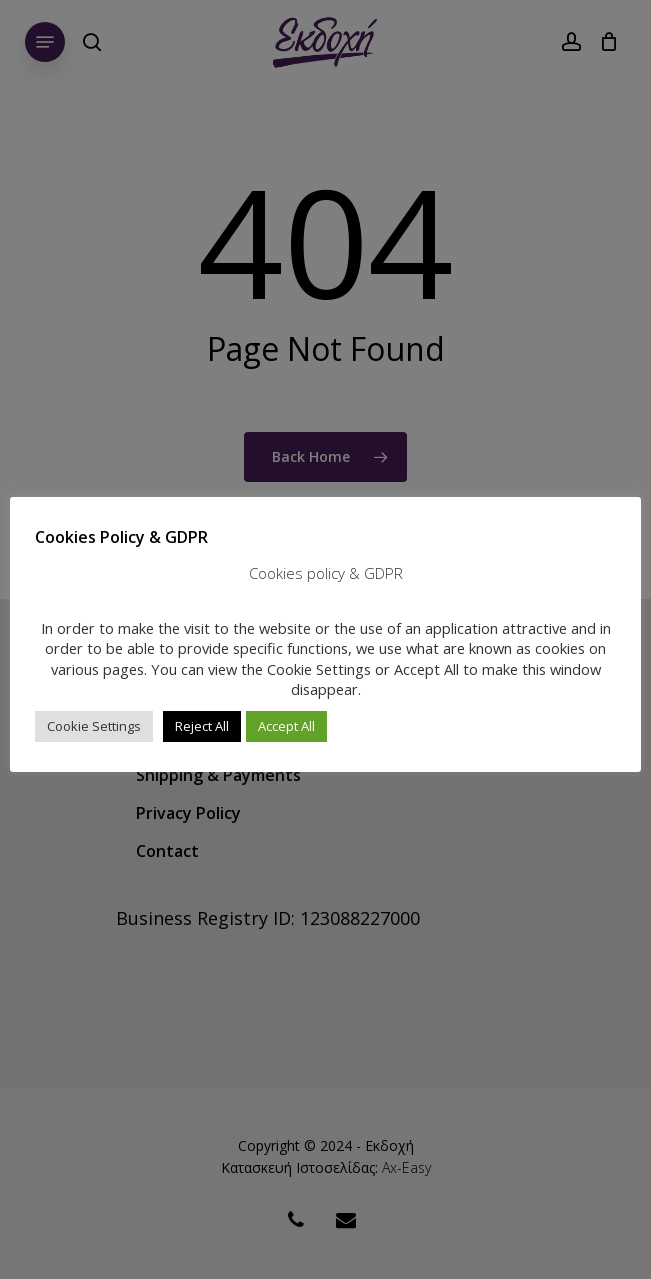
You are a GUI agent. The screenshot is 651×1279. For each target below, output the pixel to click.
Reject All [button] (202, 726)
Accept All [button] (286, 726)
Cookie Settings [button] (94, 726)
